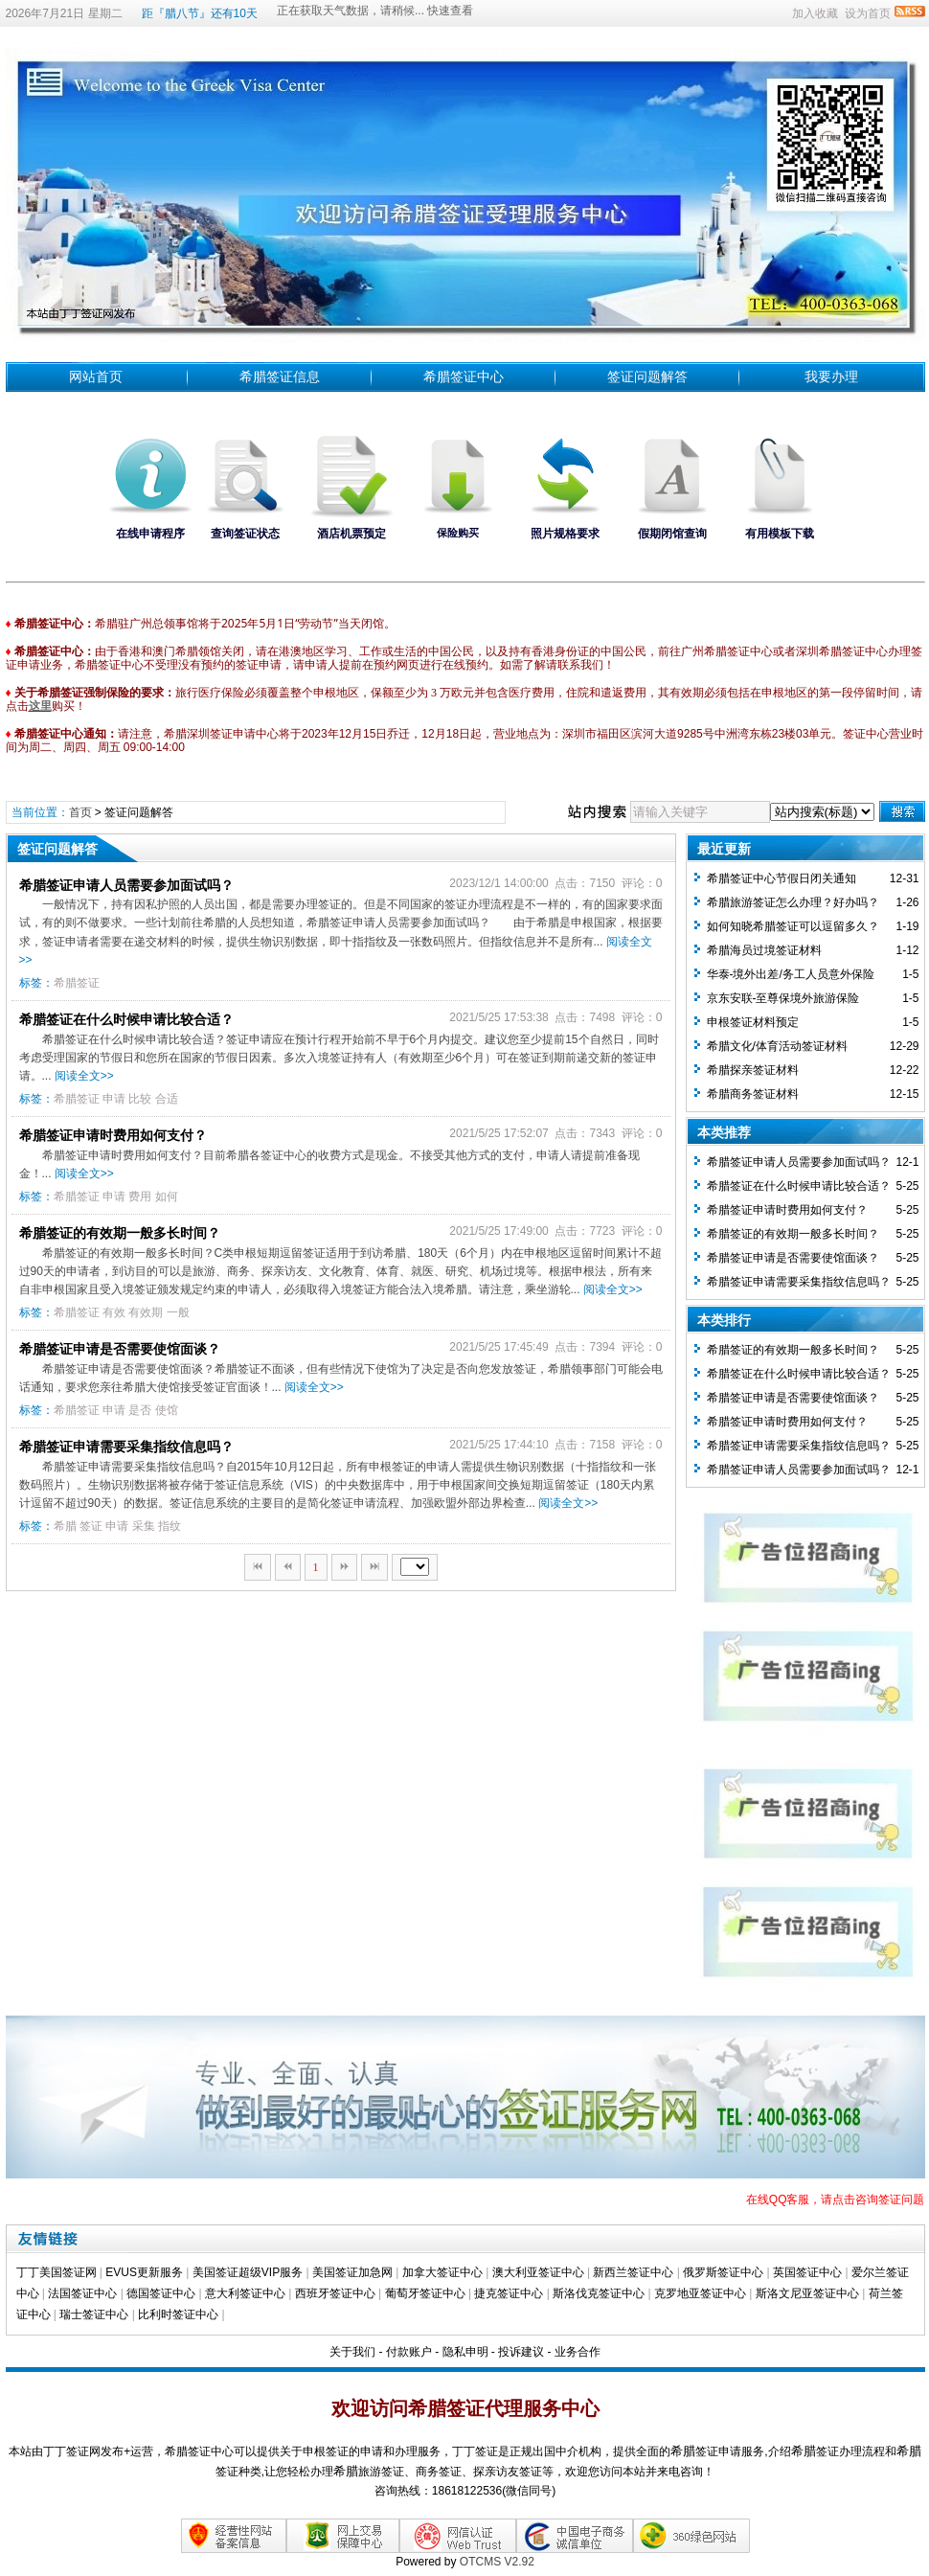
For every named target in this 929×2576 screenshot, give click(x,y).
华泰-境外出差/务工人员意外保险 (790, 974)
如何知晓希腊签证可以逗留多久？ (793, 926)
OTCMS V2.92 (497, 2561)
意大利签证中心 (245, 2293)
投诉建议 (521, 2352)
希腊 (65, 1526)
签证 (90, 1526)
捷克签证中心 (508, 2293)
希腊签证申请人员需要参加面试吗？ (126, 885)
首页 (80, 812)
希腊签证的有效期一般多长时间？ (119, 1233)
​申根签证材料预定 (753, 1022)
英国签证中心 (807, 2272)
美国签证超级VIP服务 (248, 2272)
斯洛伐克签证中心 (599, 2293)
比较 (139, 1099)
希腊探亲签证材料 (753, 1070)
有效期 (145, 1312)
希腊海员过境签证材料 (764, 950)
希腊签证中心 (463, 376)
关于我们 (352, 2352)
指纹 (169, 1526)
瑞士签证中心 (93, 2314)
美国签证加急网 (352, 2272)
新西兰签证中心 (633, 2272)
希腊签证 (77, 983)
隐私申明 (465, 2352)
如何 (166, 1196)
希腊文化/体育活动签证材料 (777, 1046)
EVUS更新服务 (144, 2272)
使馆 (166, 1410)
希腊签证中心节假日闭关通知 (781, 878)
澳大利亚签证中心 (538, 2272)
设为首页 (868, 13)
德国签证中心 (160, 2293)
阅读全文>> (84, 1076)
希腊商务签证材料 (753, 1094)
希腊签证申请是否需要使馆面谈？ (119, 1348)
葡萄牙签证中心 (425, 2293)
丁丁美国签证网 (56, 2272)
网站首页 (96, 376)
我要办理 (831, 376)
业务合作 (577, 2352)
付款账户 (409, 2352)
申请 (113, 1099)
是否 (139, 1410)
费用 (139, 1196)
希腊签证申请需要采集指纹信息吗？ (126, 1446)
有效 (113, 1312)
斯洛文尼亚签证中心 (807, 2293)
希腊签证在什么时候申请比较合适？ (126, 1019)
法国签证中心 (82, 2293)
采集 (143, 1526)
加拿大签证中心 (442, 2272)
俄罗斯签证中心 (723, 2272)
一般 (178, 1312)
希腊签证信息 (279, 376)
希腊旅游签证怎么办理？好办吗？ (793, 902)
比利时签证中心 (178, 2314)
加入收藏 (815, 13)
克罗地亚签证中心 (700, 2293)
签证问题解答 (647, 376)
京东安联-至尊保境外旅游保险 (783, 998)
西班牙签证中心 (335, 2293)
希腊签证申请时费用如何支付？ (113, 1135)
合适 (166, 1099)
